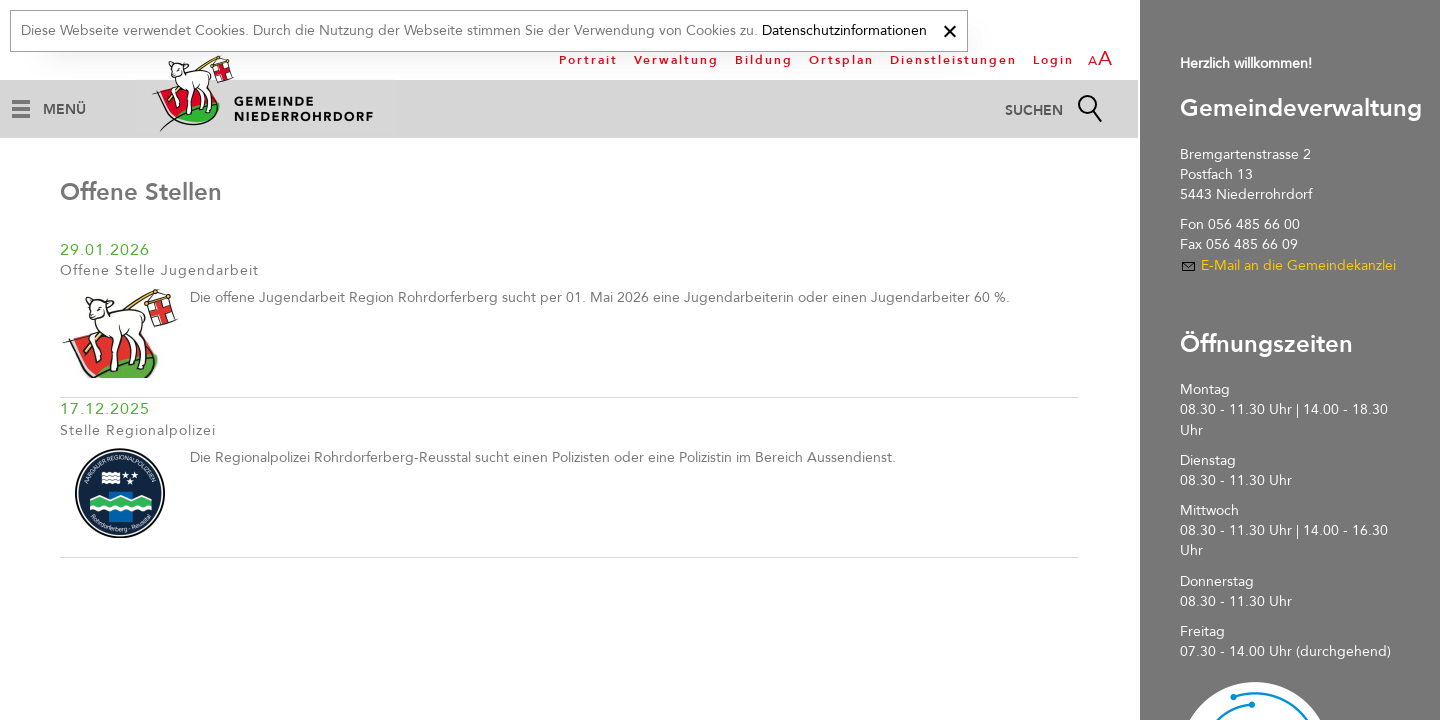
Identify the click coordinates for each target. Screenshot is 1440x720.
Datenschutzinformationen (844, 30)
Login (1053, 60)
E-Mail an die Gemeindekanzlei (1298, 265)
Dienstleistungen (953, 60)
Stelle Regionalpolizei (138, 430)
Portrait (588, 60)
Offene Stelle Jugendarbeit (159, 270)
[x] (949, 28)
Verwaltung (676, 60)
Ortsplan (841, 60)
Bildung (764, 60)
